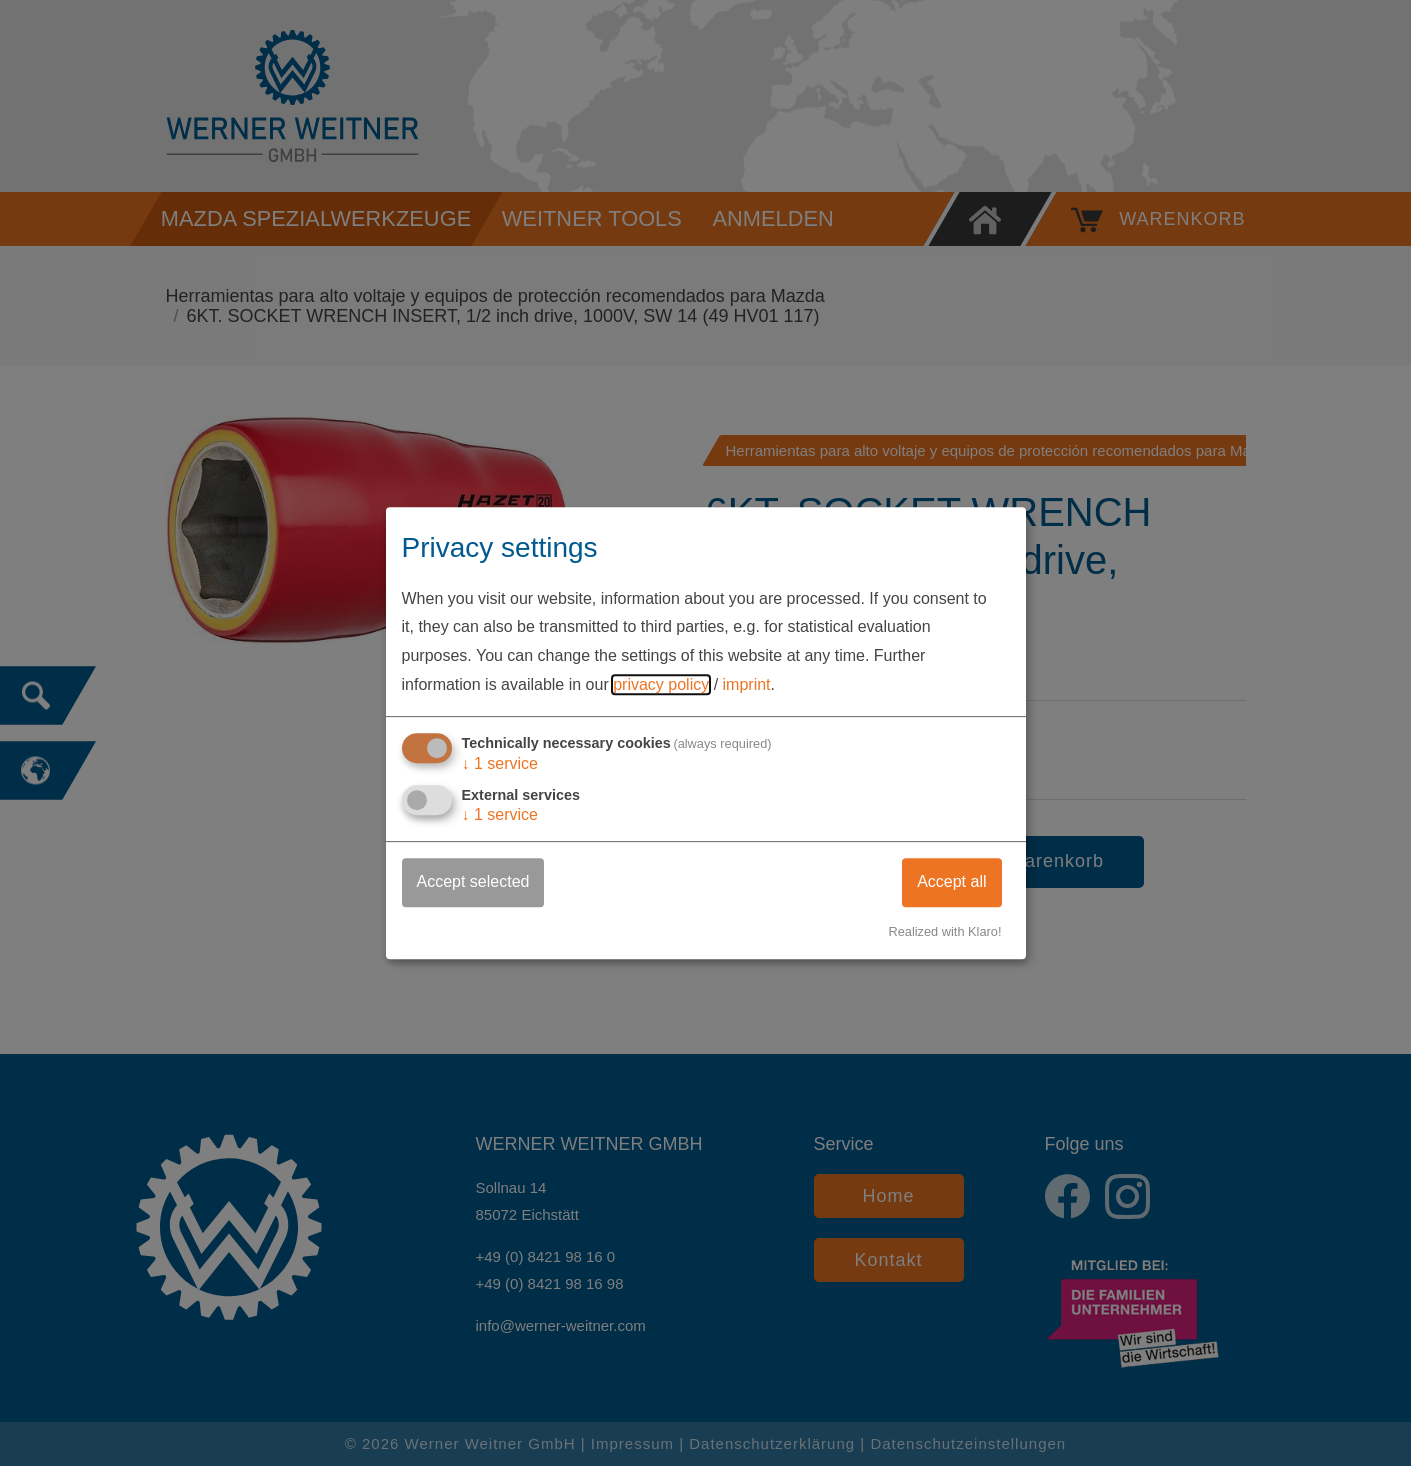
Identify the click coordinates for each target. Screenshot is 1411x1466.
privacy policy (661, 684)
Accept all (951, 881)
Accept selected (473, 881)
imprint (747, 684)
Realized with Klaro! (944, 931)
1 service (500, 763)
